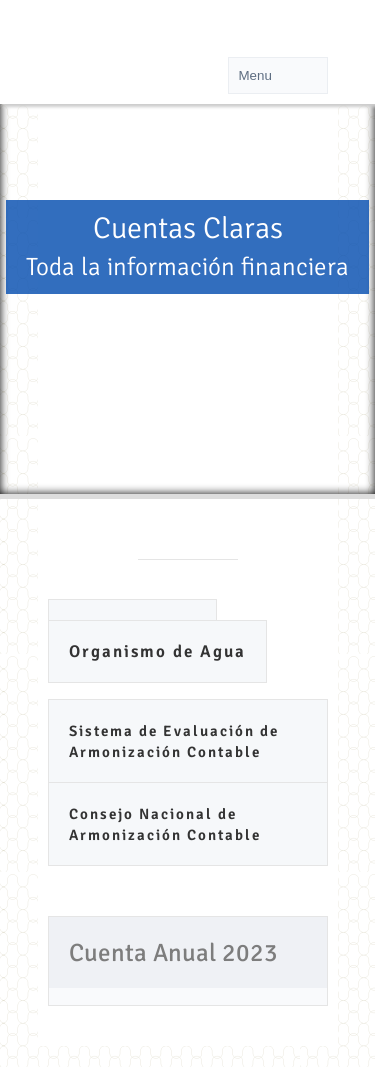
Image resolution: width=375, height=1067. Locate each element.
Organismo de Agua (157, 651)
